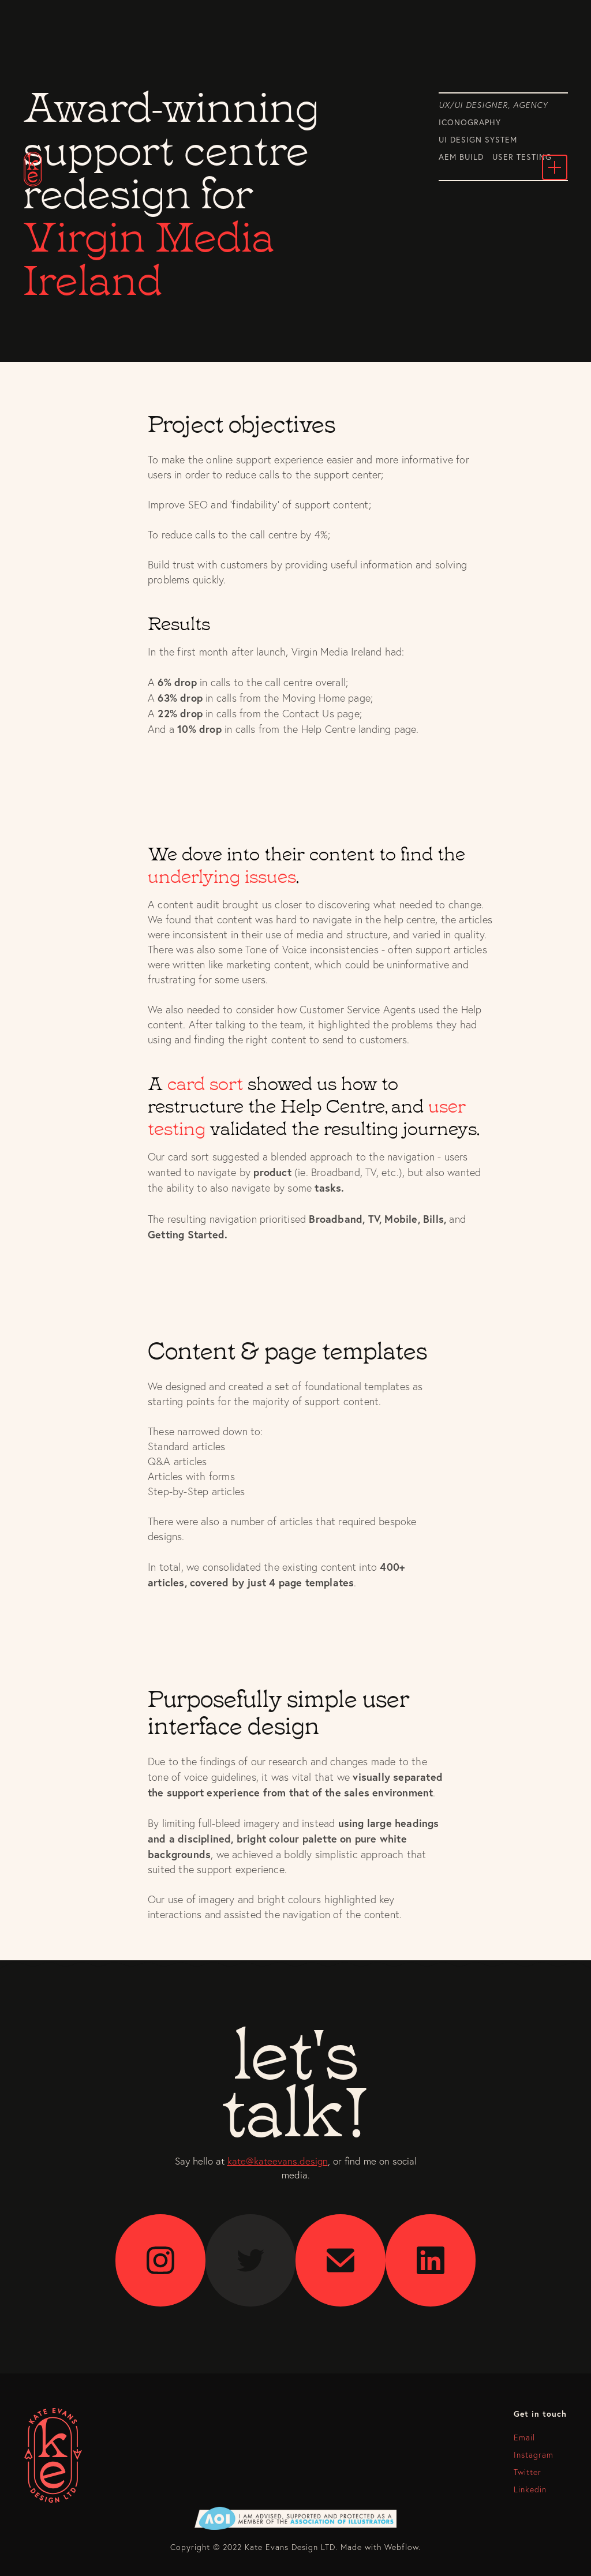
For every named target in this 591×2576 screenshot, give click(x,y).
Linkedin (530, 2489)
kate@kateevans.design (277, 2161)
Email (524, 2437)
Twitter (527, 2472)
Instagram (533, 2455)
